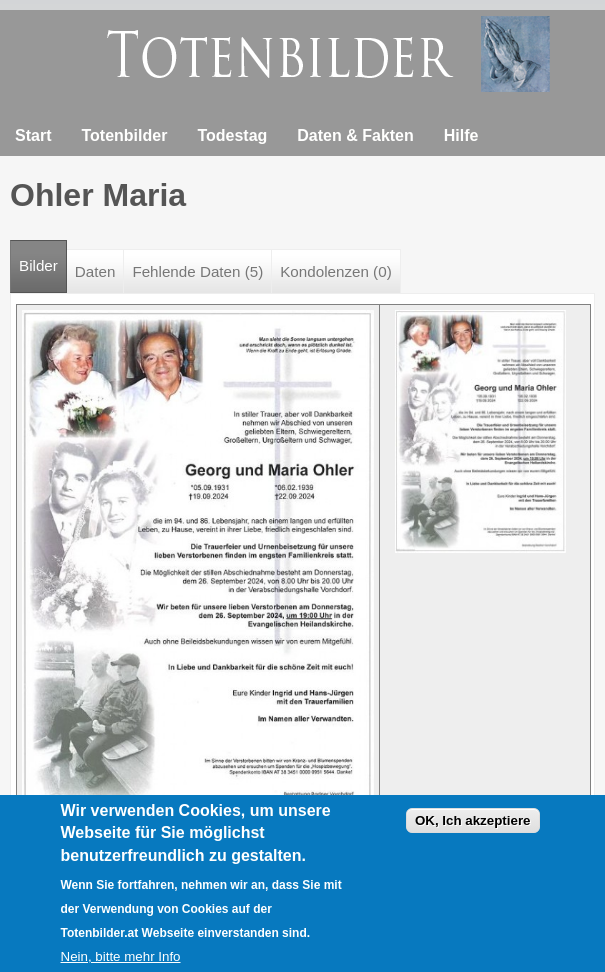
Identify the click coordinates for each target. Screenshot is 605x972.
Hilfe (461, 135)
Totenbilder (124, 135)
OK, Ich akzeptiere (473, 831)
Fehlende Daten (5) (197, 271)
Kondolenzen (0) (335, 271)
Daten (95, 271)
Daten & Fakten (355, 135)
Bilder (43, 257)
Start (33, 135)
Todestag (232, 135)
